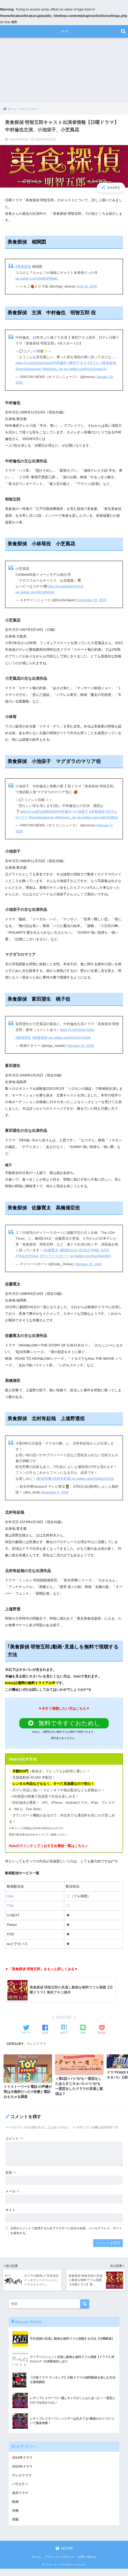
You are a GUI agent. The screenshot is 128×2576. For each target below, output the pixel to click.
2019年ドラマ (22, 2463)
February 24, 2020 (81, 1051)
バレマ (64, 31)
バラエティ (20, 2490)
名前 (11, 2179)
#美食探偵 (23, 267)
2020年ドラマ (22, 2472)
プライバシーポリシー (59, 2564)
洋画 (15, 2517)
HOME (64, 2555)
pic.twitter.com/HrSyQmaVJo (87, 369)
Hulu (10, 1901)
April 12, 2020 (87, 286)
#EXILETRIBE (90, 1256)
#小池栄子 (82, 811)
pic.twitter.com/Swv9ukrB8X (92, 1262)
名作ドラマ (20, 2499)
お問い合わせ (87, 2564)
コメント (14, 2144)
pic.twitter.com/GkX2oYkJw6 (70, 1043)
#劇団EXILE (68, 1256)
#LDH (106, 1256)
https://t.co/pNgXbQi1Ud (66, 586)
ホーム (36, 2564)
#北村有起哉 (61, 1484)
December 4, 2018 (55, 1498)
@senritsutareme (28, 369)
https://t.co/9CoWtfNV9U (38, 811)
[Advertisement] (64, 73)
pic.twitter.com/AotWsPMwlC (37, 278)
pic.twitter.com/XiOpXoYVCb (93, 1484)
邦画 (15, 2526)
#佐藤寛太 (51, 1256)
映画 (15, 2508)
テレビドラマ (36, 2049)
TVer (10, 1911)
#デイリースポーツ (55, 1262)
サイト (10, 2216)
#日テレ (95, 363)
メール (12, 2197)
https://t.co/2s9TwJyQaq (33, 363)
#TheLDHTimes (27, 1262)
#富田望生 (23, 1043)
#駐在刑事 (44, 1484)
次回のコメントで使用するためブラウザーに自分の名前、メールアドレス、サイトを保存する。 (66, 2236)
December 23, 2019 (92, 600)
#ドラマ (21, 817)
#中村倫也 (60, 363)
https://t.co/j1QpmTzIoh (78, 1035)
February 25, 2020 (88, 1269)
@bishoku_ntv (54, 369)
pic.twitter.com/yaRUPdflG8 (36, 823)
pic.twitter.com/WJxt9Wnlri (35, 592)
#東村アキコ (78, 363)
